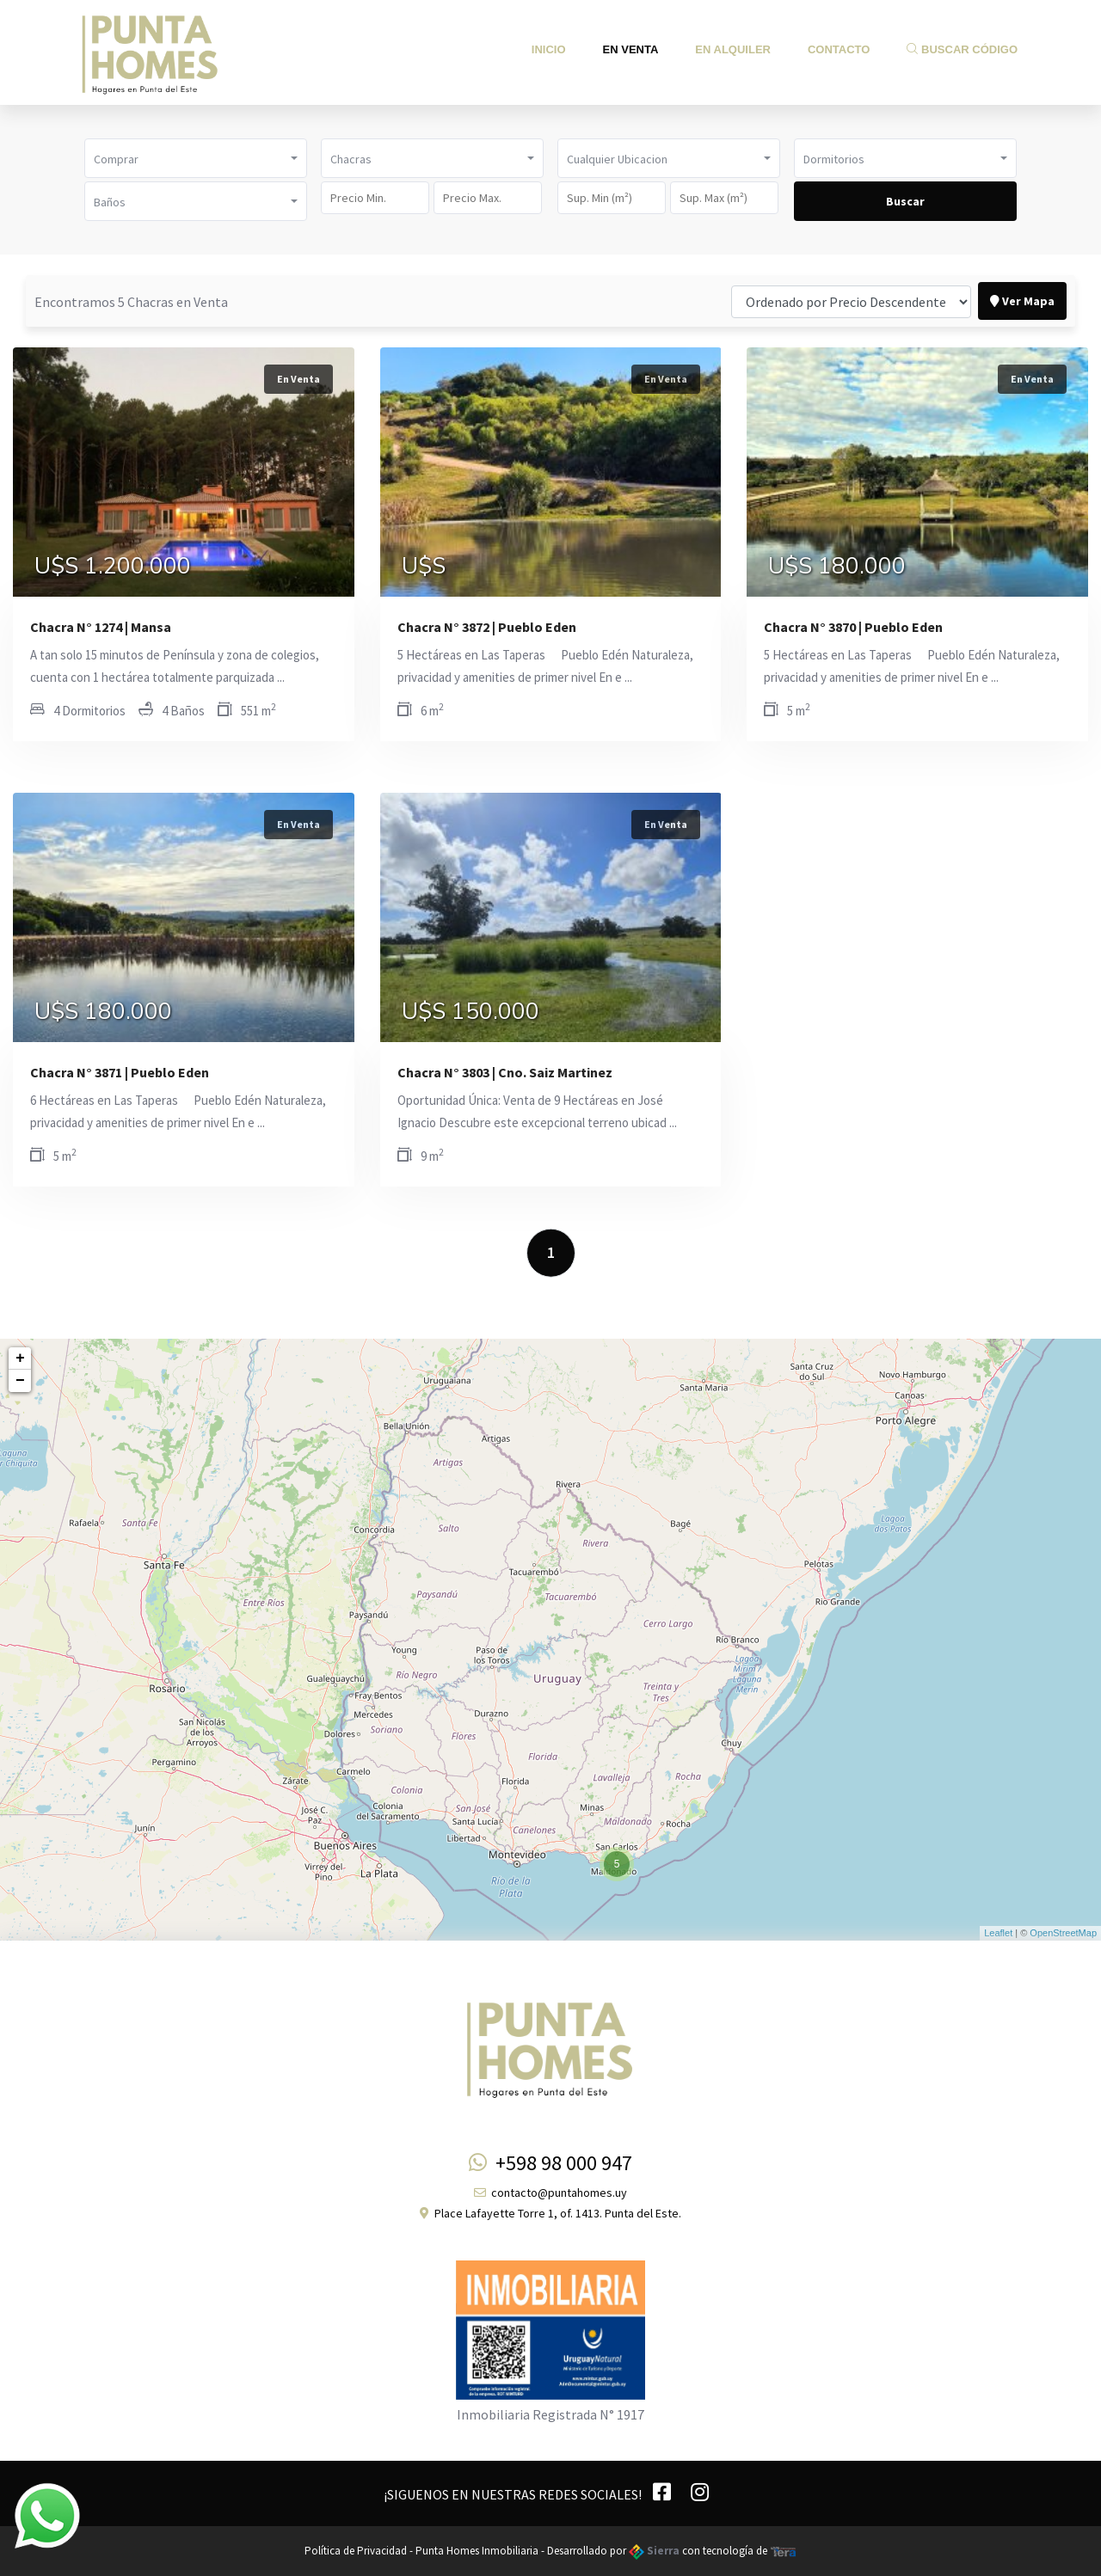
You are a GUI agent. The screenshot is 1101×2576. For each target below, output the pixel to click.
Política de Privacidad (355, 2550)
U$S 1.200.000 (112, 566)
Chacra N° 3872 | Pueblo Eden (486, 626)
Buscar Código (962, 49)
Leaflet (998, 1933)
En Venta (631, 49)
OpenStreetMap (1063, 1933)
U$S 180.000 (837, 566)
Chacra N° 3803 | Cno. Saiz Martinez (504, 1072)
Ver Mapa (1022, 301)
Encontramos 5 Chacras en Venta (131, 301)
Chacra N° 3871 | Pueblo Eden (119, 1072)
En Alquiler (733, 49)
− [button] (20, 1381)
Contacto (839, 49)
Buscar (905, 201)
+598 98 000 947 (550, 2163)
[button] (195, 158)
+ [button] (20, 1358)
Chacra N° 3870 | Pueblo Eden (853, 626)
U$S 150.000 (470, 1012)
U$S (424, 566)
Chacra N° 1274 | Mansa (100, 626)
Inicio (549, 49)
